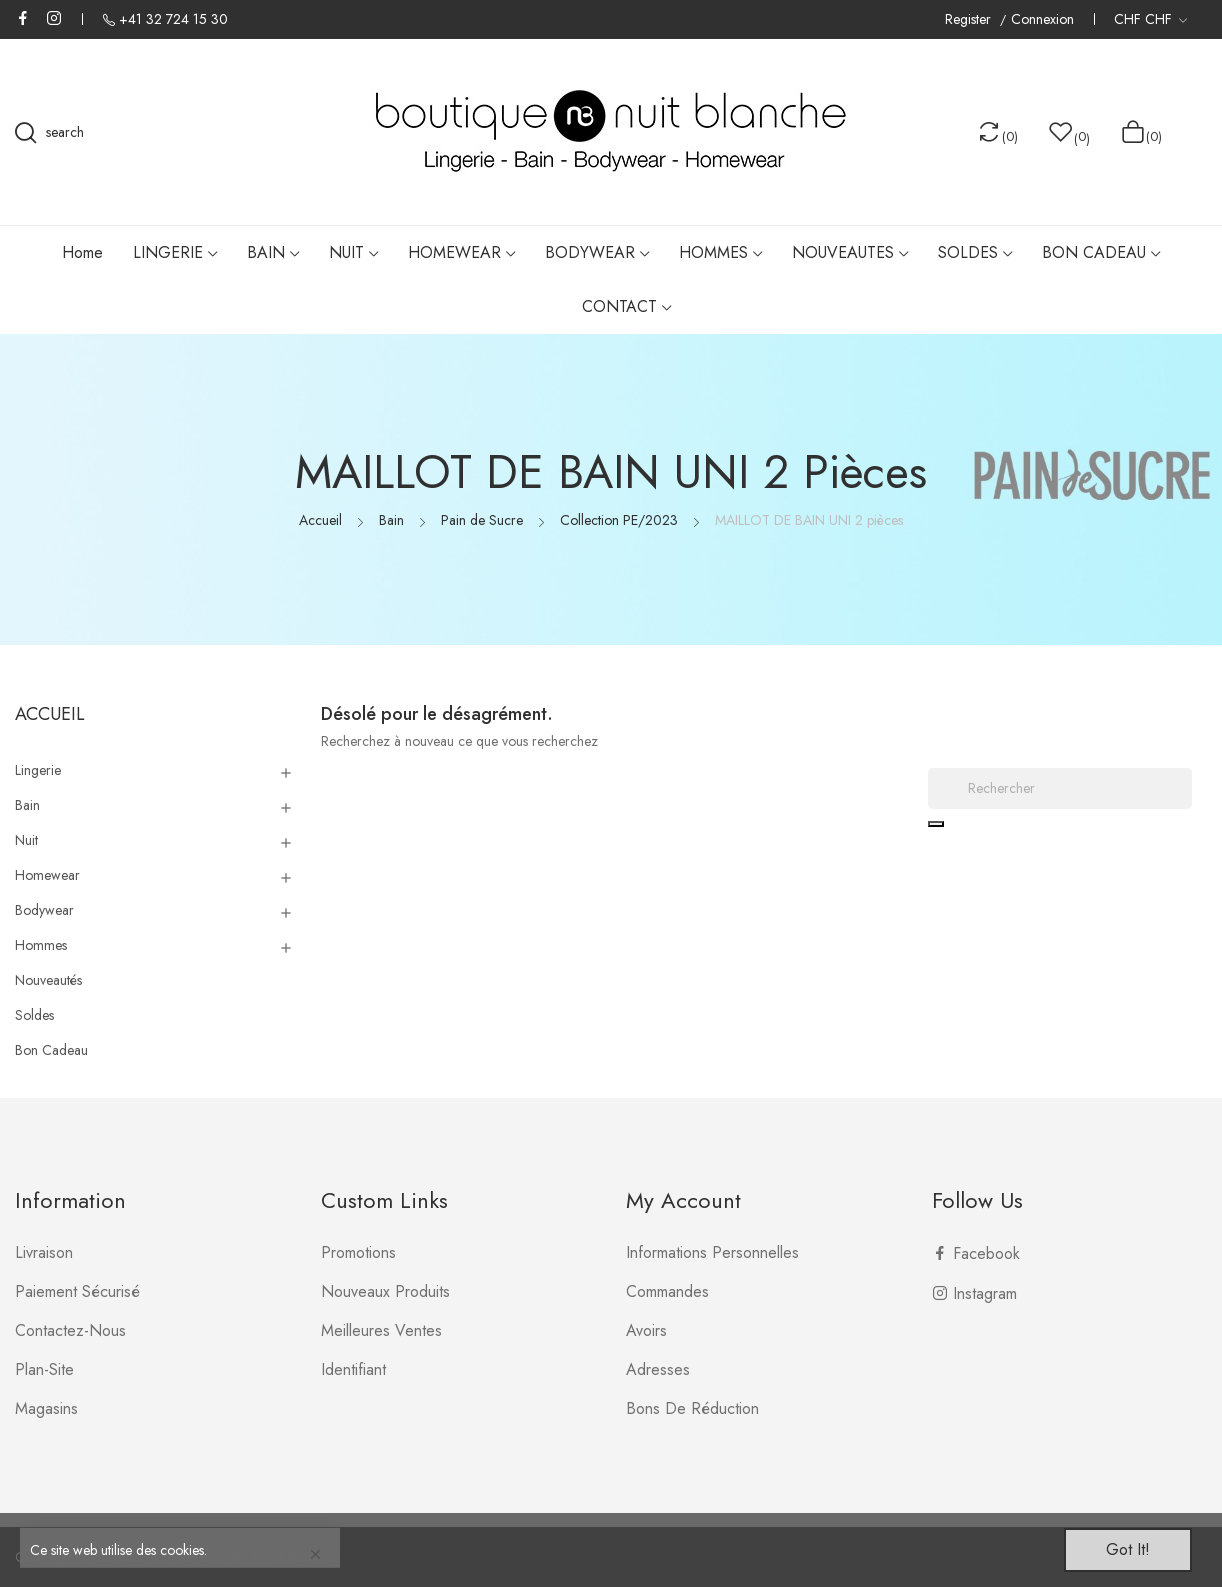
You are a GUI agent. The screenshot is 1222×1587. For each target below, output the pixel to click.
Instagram (54, 18)
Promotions (358, 1252)
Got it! (1128, 1549)
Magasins (46, 1408)
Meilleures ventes (381, 1330)
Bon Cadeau (51, 1050)
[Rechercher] (1060, 788)
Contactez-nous (70, 1330)
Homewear (47, 875)
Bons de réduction (692, 1408)
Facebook (23, 18)
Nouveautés (48, 980)
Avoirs (646, 1330)
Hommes (41, 945)
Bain (27, 805)
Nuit (26, 840)
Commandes (667, 1291)
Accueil (50, 714)
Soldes (34, 1015)
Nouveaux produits (385, 1291)
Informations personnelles (712, 1252)
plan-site (44, 1369)
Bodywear (44, 910)
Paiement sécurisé (77, 1291)
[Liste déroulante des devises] (1150, 19)
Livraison (44, 1252)
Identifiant (353, 1369)
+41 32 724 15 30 (173, 19)
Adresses (658, 1369)
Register (970, 19)
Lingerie (38, 770)
